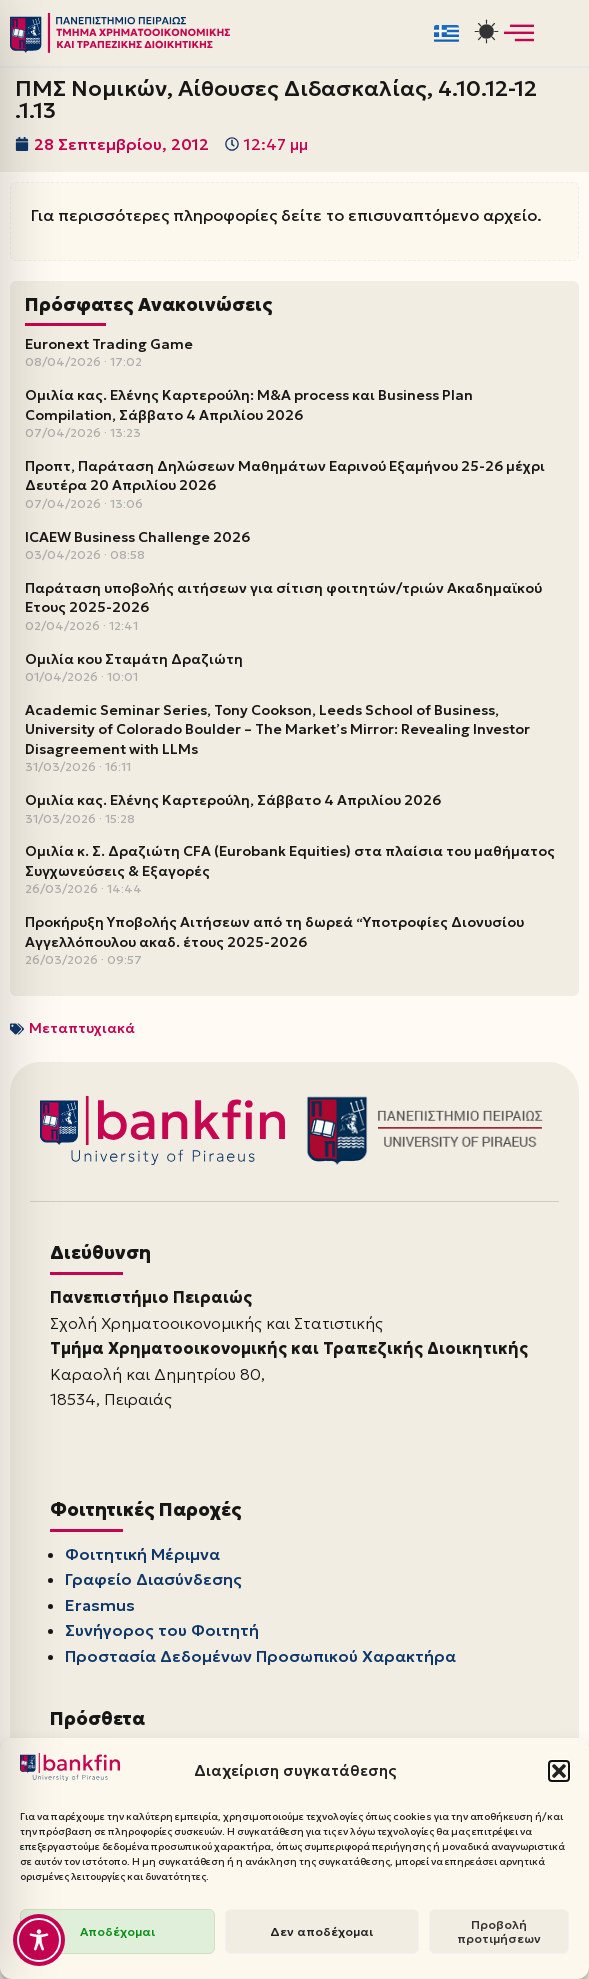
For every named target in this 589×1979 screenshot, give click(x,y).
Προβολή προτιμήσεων (499, 1931)
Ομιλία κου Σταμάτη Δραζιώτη (134, 659)
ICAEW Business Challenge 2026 (137, 537)
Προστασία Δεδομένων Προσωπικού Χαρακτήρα (260, 1656)
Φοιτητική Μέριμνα (142, 1554)
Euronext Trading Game (109, 344)
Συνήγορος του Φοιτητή (162, 1630)
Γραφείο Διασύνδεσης (153, 1579)
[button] (559, 1771)
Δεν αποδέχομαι (321, 1931)
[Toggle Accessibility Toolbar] (39, 1940)
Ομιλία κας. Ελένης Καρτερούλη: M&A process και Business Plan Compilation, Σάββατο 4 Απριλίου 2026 (249, 405)
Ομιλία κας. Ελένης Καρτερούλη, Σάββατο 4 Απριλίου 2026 (233, 800)
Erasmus (100, 1605)
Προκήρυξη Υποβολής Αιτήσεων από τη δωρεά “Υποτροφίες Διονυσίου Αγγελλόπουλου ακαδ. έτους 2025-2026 (274, 932)
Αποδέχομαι (117, 1931)
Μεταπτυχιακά (82, 1028)
